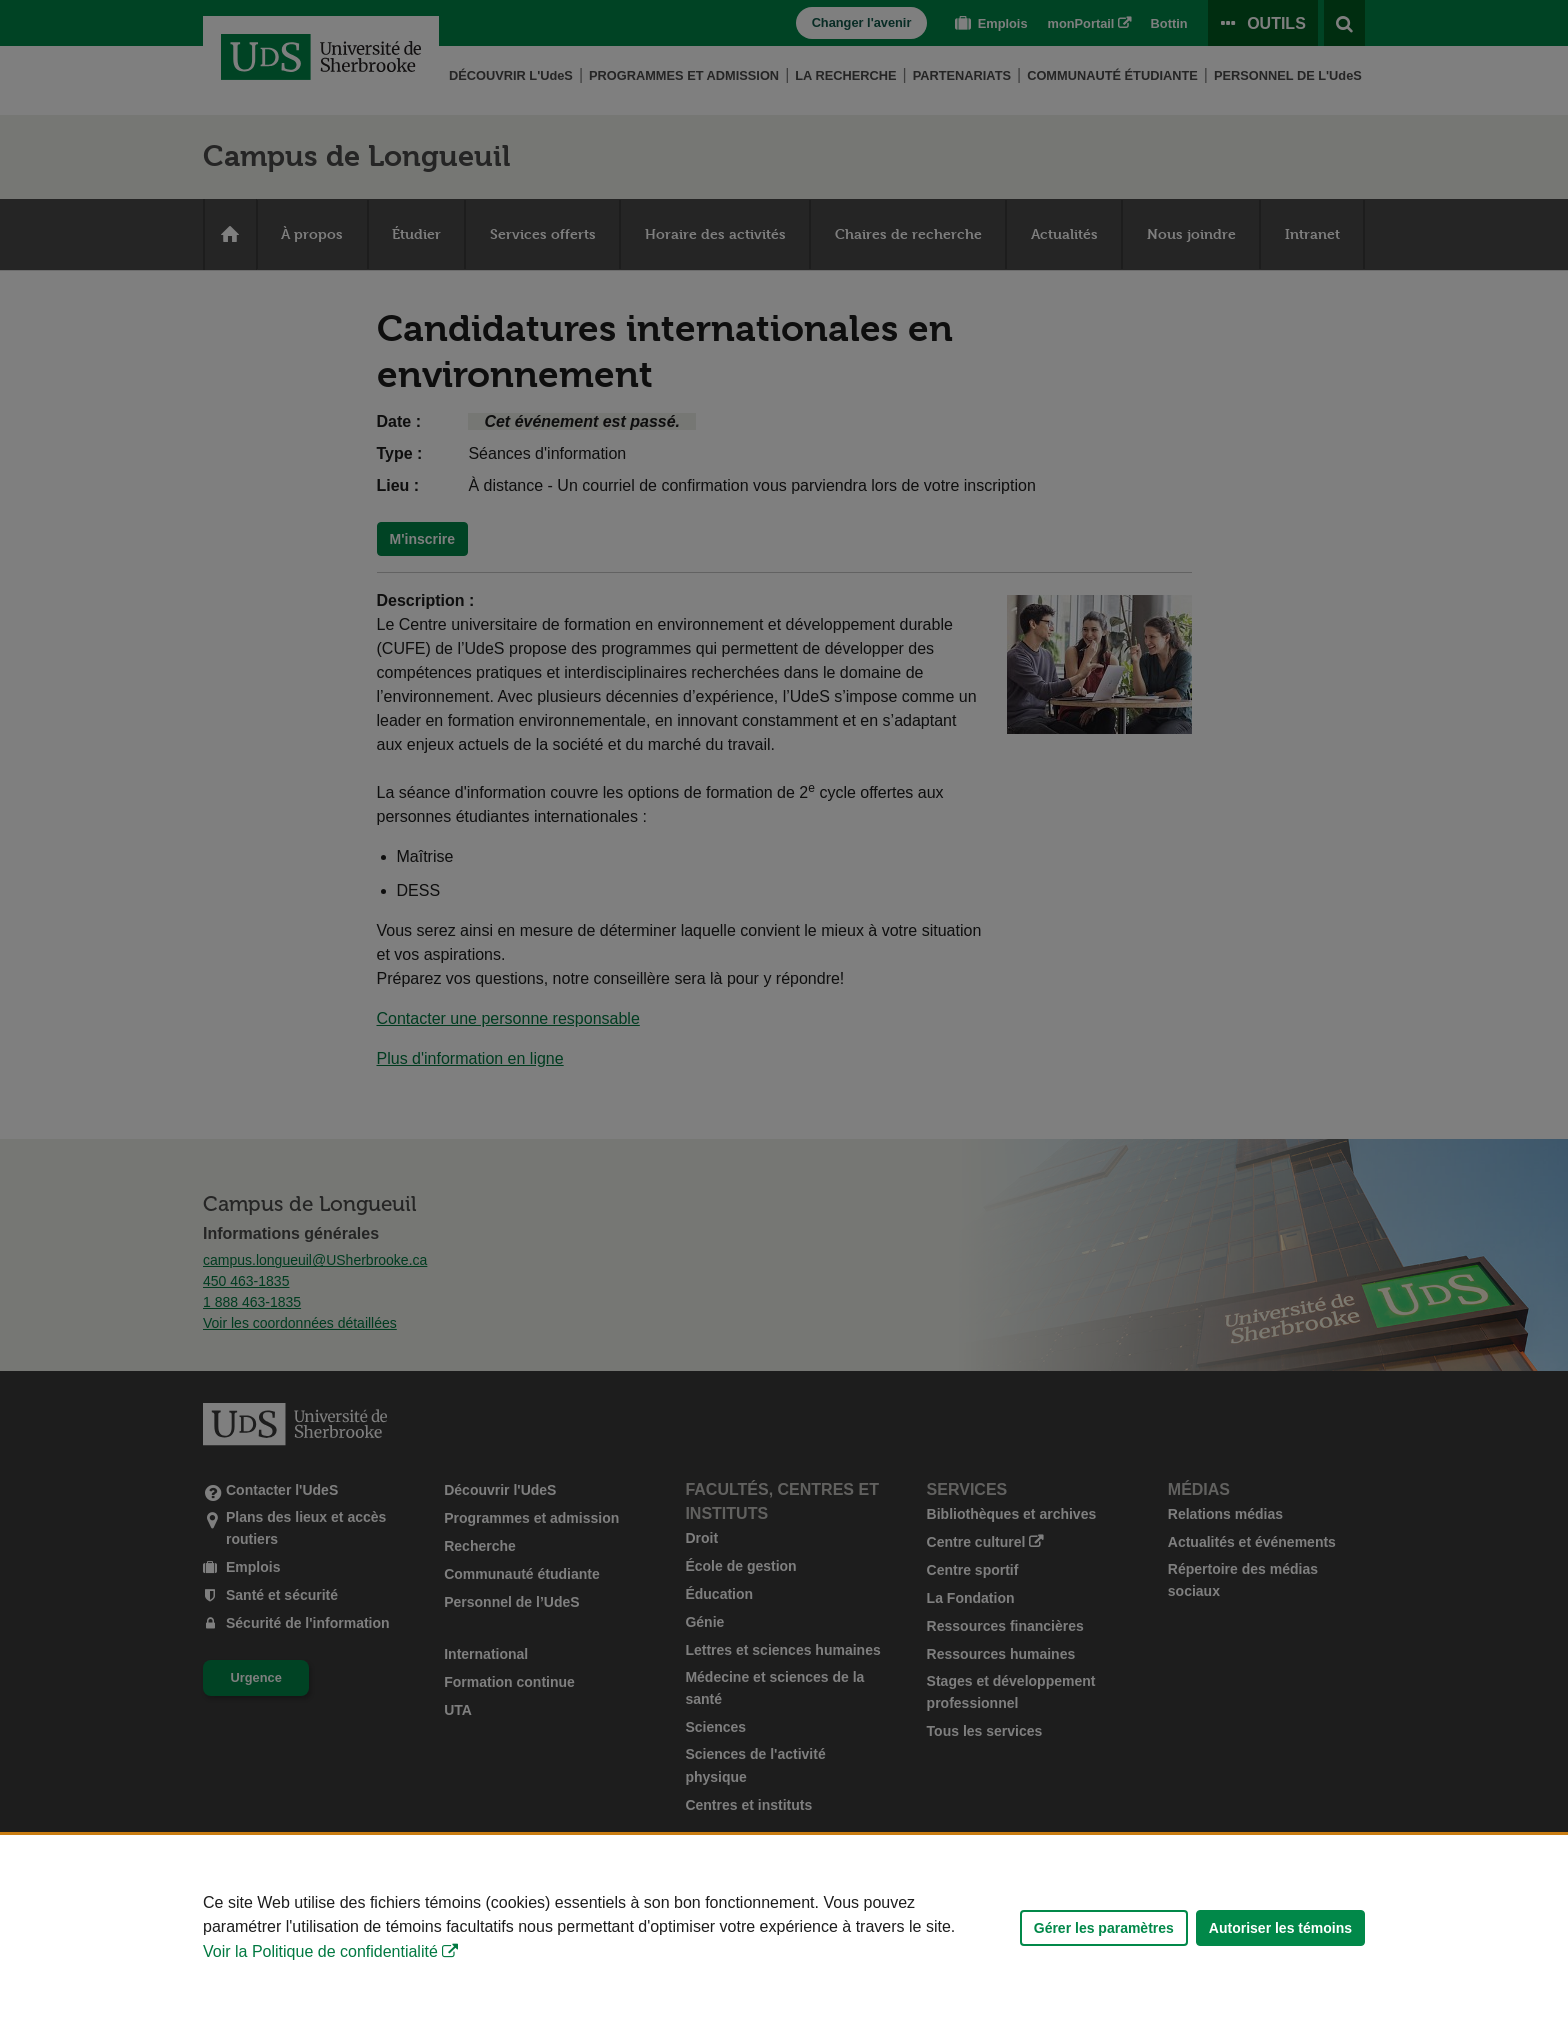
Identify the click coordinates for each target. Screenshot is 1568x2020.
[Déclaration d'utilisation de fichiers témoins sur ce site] (784, 1927)
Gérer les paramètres (1104, 1928)
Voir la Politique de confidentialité (320, 1951)
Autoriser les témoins (1280, 1928)
